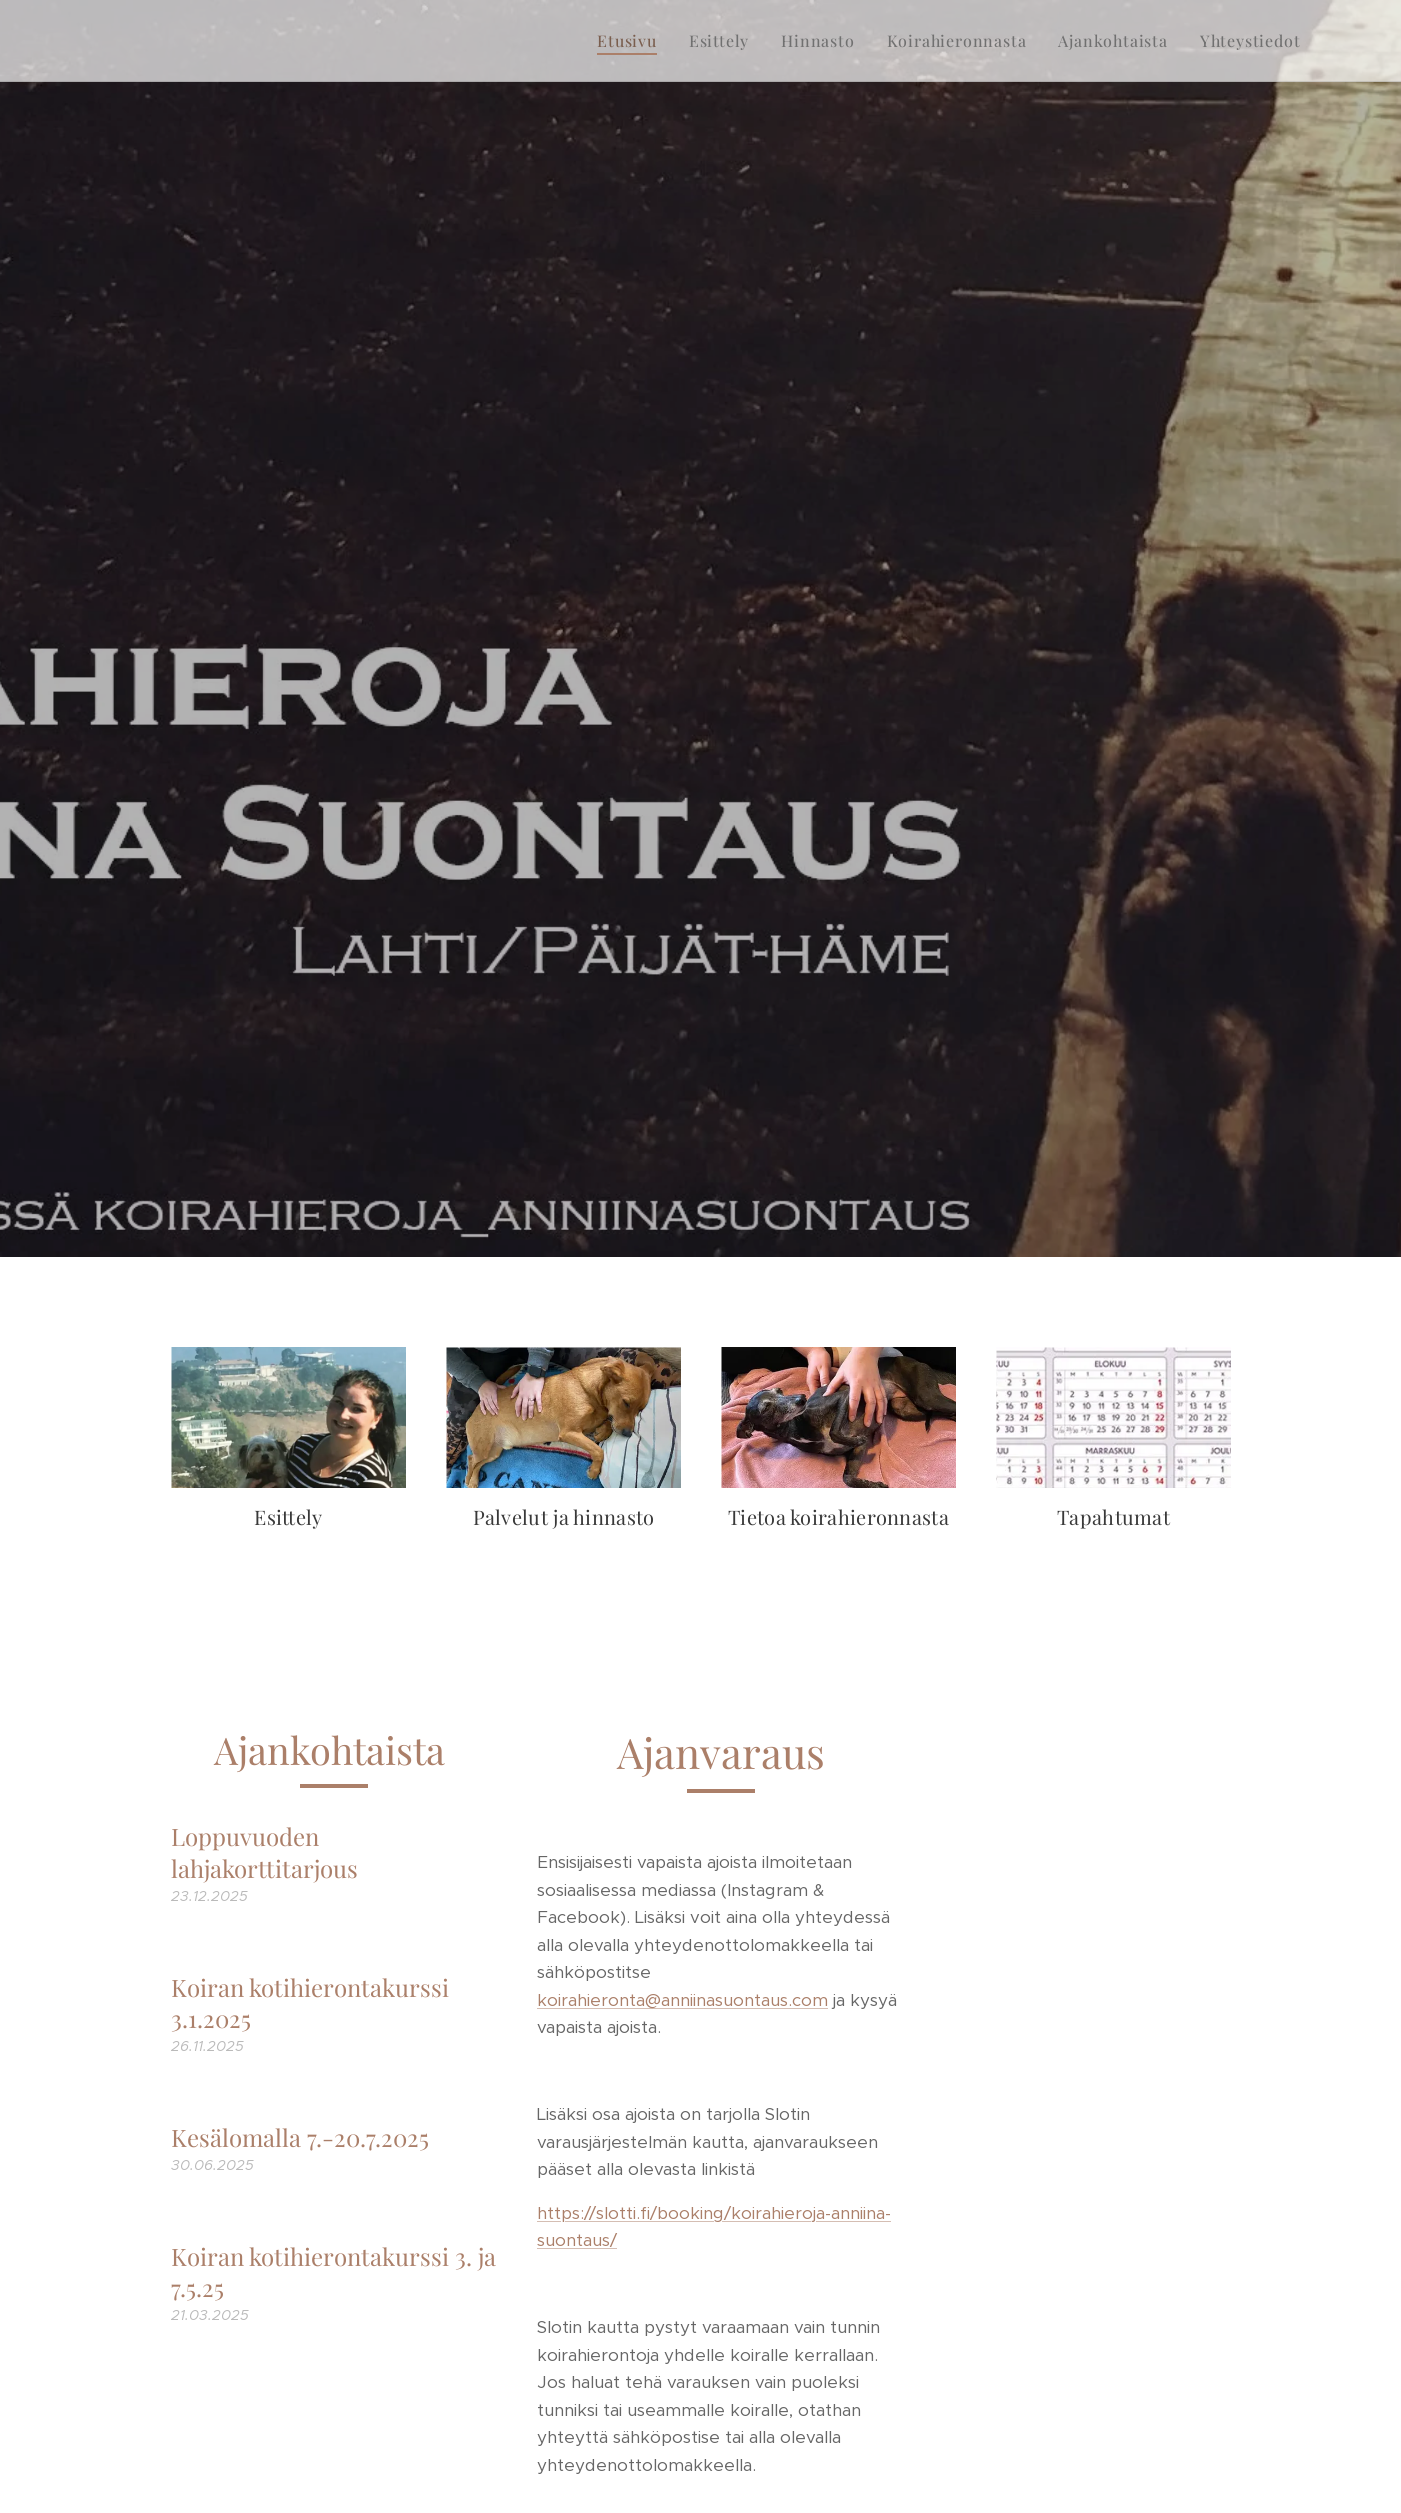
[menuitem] (632, 41)
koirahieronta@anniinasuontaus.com (681, 2000)
